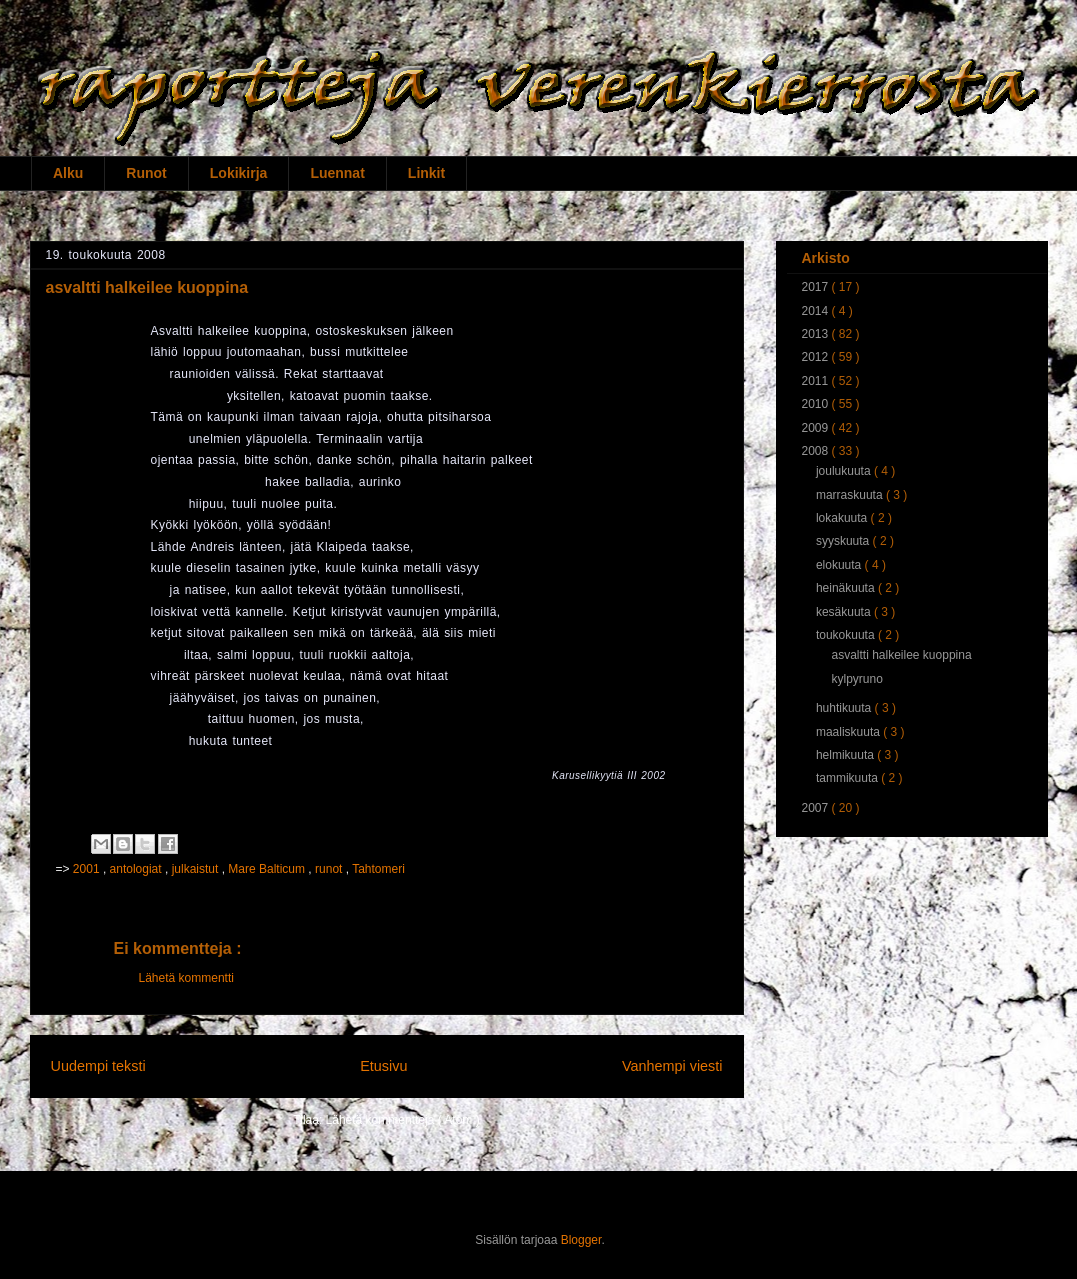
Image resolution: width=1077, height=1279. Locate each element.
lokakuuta (843, 518)
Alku (68, 173)
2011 (817, 381)
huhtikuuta (845, 708)
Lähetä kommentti (186, 978)
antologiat (137, 869)
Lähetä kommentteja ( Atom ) (403, 1120)
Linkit (426, 173)
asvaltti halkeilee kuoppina (901, 655)
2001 (88, 869)
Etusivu (383, 1066)
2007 (817, 808)
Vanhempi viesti (672, 1066)
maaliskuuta (849, 732)
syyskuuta (844, 541)
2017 (817, 287)
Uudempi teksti (98, 1066)
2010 (817, 404)
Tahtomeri (378, 869)
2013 (817, 334)
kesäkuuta (845, 612)
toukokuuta (847, 635)
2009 (817, 428)
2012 (817, 357)
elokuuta (840, 565)
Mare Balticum (268, 869)
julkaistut (197, 869)
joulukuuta (845, 471)
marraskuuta (851, 495)
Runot (146, 173)
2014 (817, 311)
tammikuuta (848, 778)
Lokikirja (239, 173)
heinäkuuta (847, 588)
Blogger (581, 1240)
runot (330, 869)
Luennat (337, 173)
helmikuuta (846, 755)
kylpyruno (856, 679)
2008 (817, 451)
